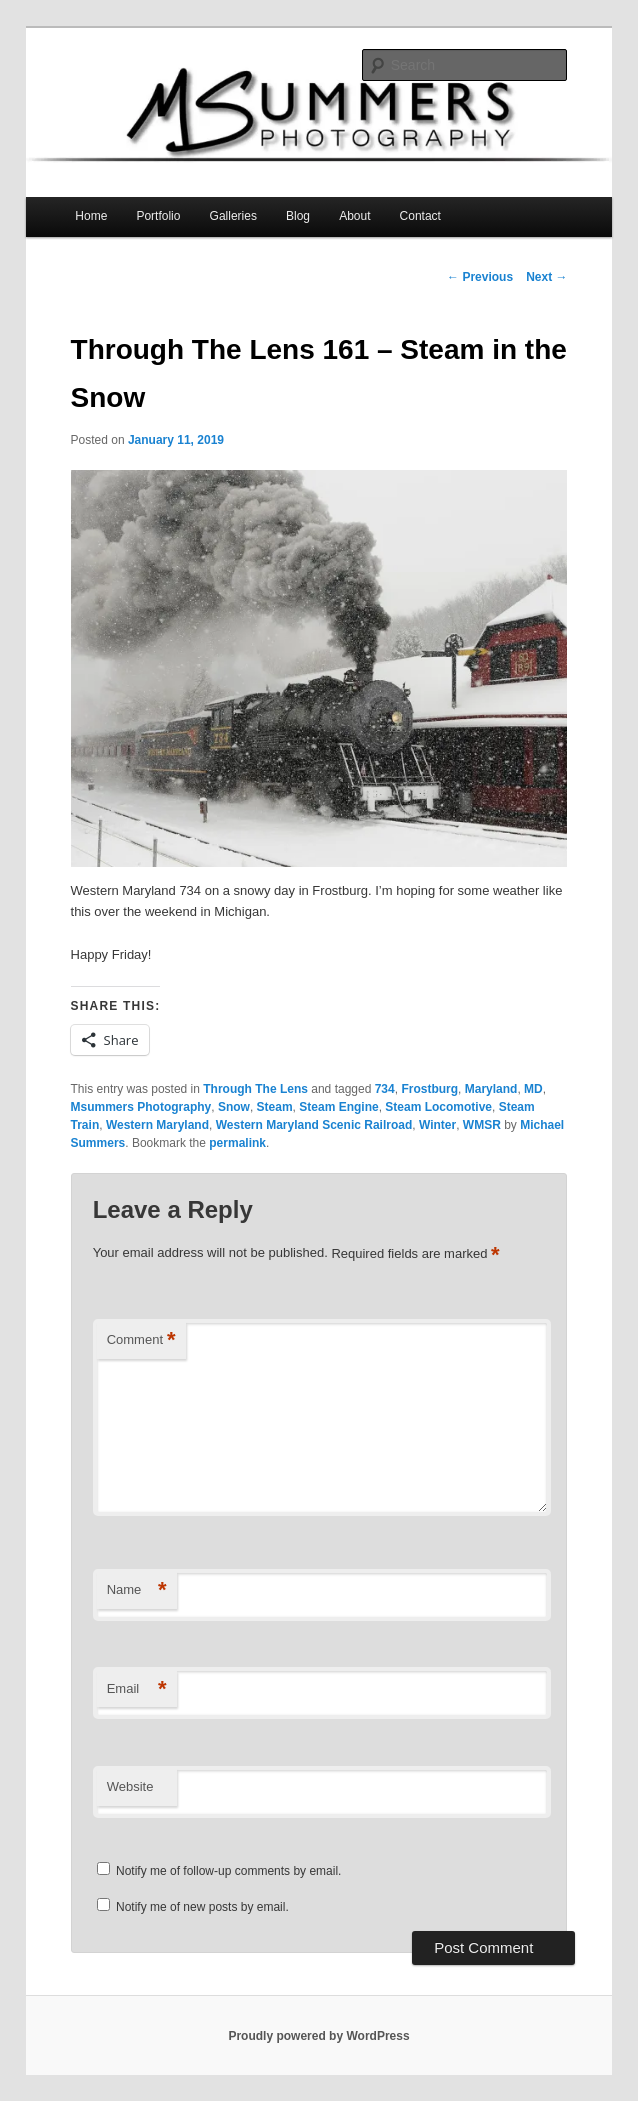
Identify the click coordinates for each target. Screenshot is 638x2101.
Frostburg (429, 1089)
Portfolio (158, 216)
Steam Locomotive (438, 1107)
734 (385, 1089)
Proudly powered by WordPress (318, 2036)
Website (130, 1786)
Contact (420, 216)
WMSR (482, 1125)
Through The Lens (255, 1089)
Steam (275, 1107)
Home (91, 216)
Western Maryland (157, 1125)
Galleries (233, 216)
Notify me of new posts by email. (202, 1907)
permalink (237, 1143)
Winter (437, 1125)
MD (533, 1089)
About (354, 216)
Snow (234, 1107)
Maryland (491, 1089)
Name (137, 1590)
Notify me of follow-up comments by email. (228, 1871)
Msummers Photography (141, 1107)
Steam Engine (338, 1107)
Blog (298, 216)
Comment (141, 1340)
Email (137, 1689)
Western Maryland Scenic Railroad (314, 1125)
